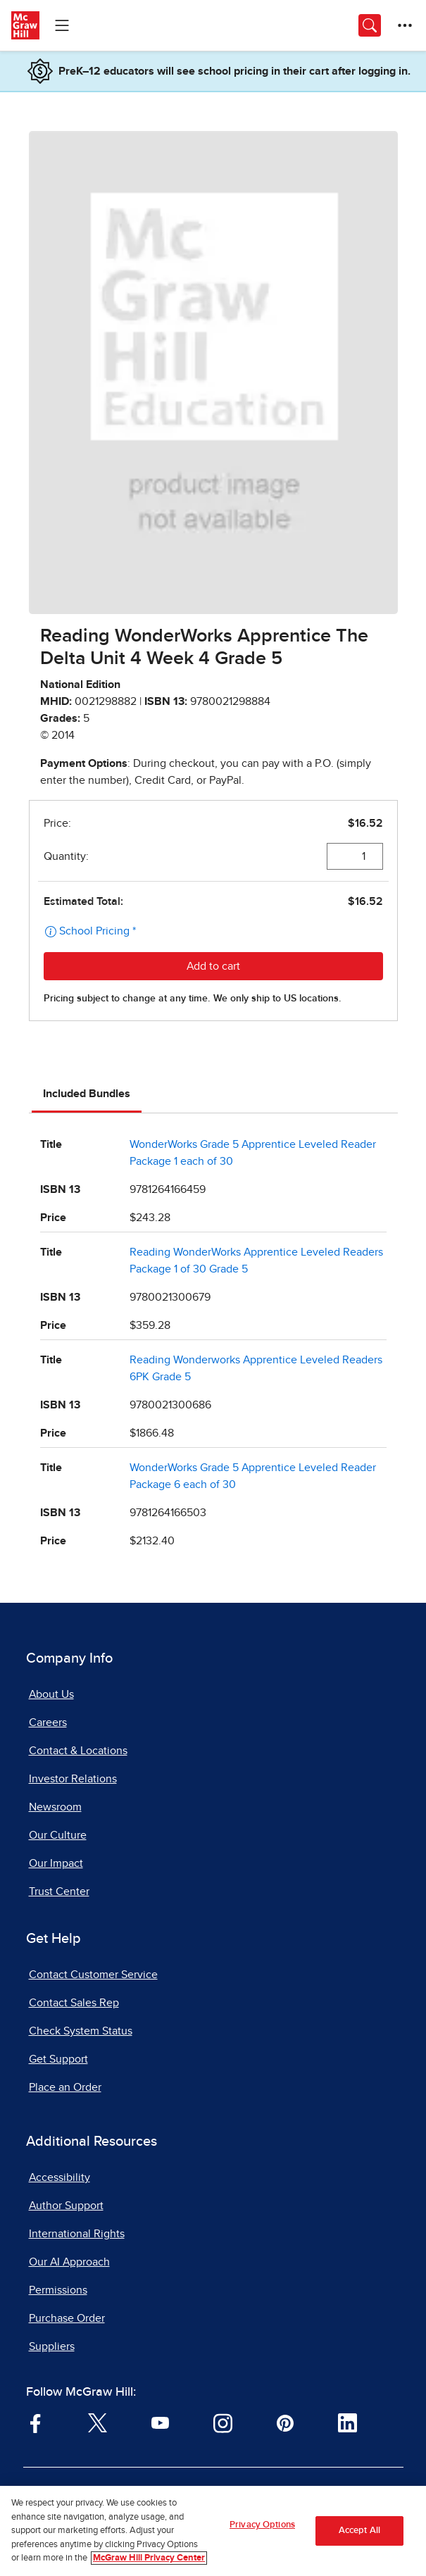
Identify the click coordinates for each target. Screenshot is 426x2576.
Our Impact (56, 1863)
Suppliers (52, 2346)
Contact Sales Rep (74, 2002)
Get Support (58, 2059)
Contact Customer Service (93, 1974)
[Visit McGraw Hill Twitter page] (97, 2422)
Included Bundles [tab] (86, 1093)
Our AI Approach (69, 2262)
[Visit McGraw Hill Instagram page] (222, 2422)
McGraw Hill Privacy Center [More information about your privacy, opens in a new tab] (149, 2558)
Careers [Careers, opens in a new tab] (48, 1722)
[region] (213, 2531)
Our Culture (58, 1835)
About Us (51, 1694)
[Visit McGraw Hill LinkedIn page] (347, 2422)
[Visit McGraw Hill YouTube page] (160, 2422)
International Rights (77, 2233)
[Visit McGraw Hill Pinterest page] (284, 2422)
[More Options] (405, 25)
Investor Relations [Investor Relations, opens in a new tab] (73, 1778)
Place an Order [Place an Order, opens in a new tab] (65, 2087)
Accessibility (59, 2177)
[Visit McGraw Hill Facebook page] (35, 2422)
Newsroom (55, 1807)
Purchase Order (67, 2318)
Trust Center (59, 1891)
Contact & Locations (78, 1750)
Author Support (66, 2205)
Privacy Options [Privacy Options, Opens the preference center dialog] (262, 2525)
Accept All (359, 2530)
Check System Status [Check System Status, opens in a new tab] (80, 2031)
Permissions (58, 2290)
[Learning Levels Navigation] (62, 25)
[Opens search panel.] (369, 25)
